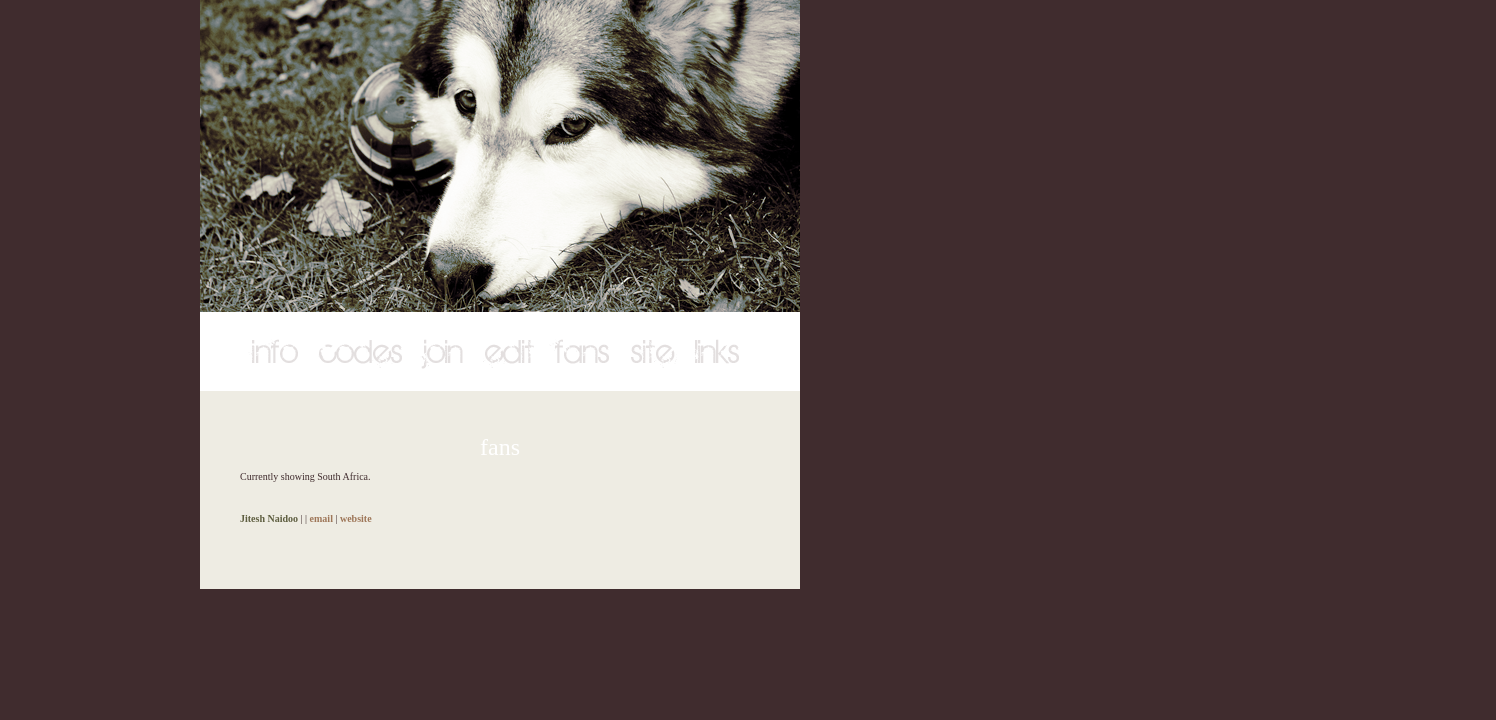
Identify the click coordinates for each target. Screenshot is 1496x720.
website (356, 518)
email (321, 518)
